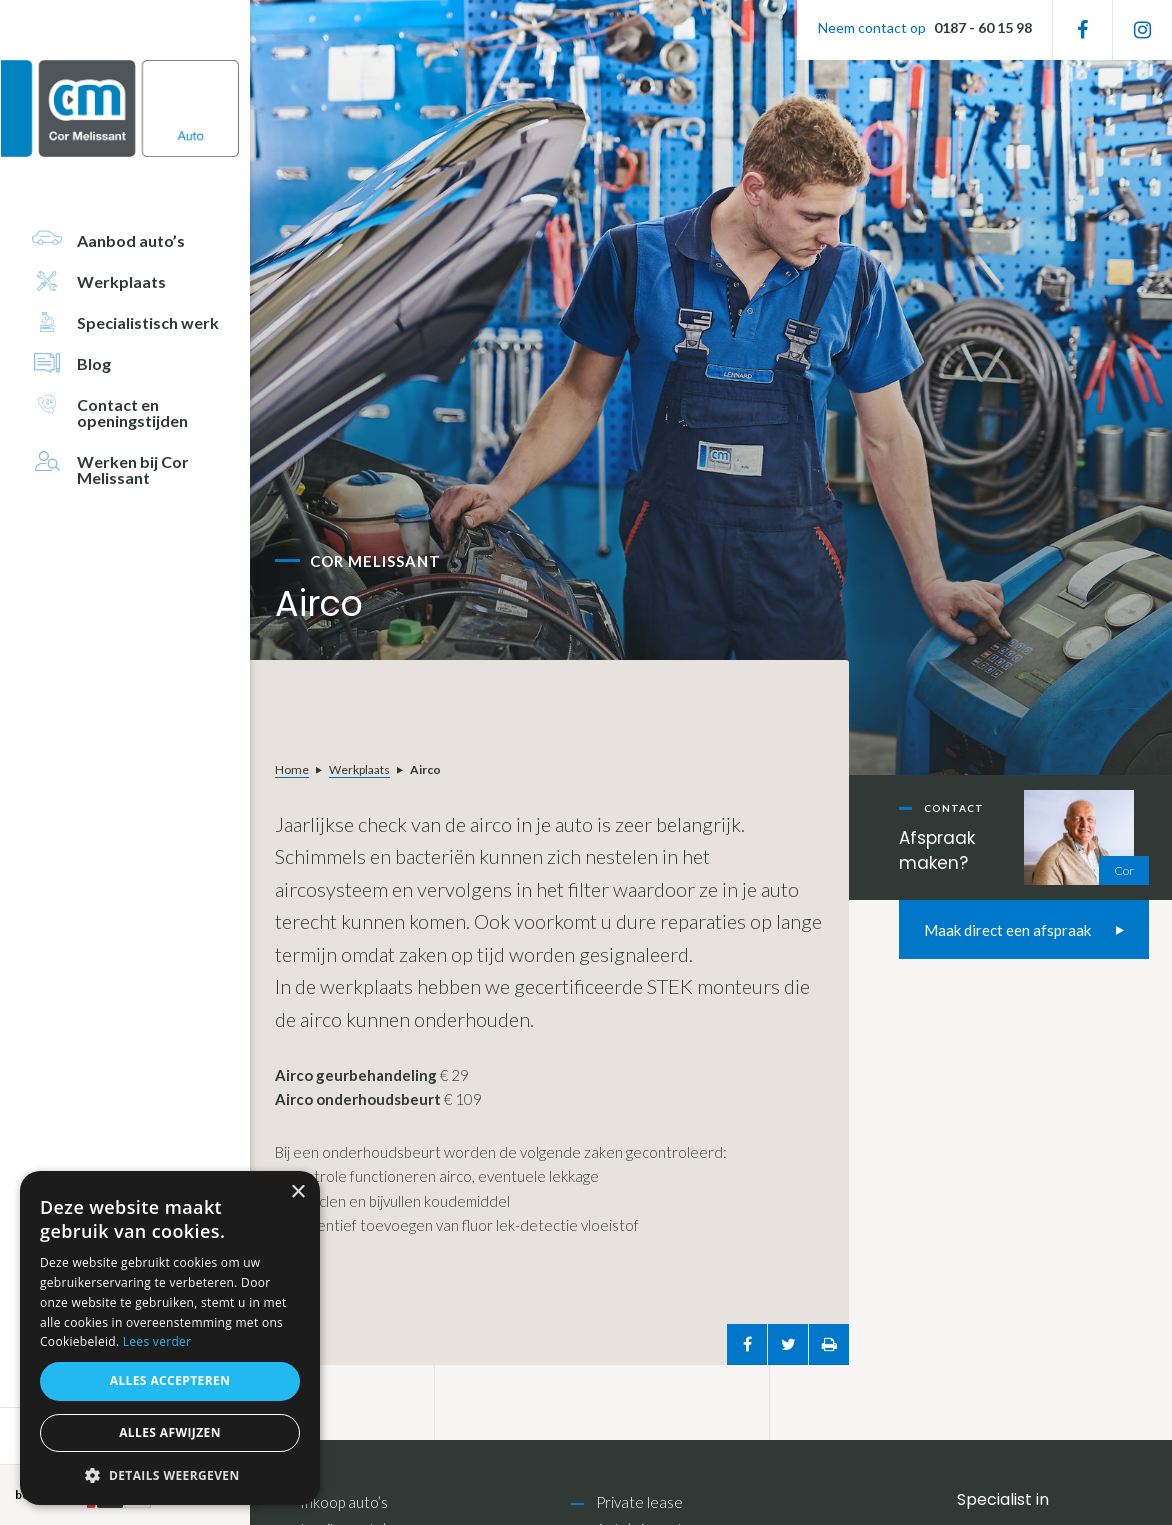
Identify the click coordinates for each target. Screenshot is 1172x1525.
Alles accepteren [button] (170, 1380)
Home (292, 769)
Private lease (639, 1502)
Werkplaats (359, 769)
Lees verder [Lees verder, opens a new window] (157, 1341)
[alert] (170, 1338)
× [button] (297, 1192)
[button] (170, 1475)
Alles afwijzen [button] (170, 1432)
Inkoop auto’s (344, 1502)
